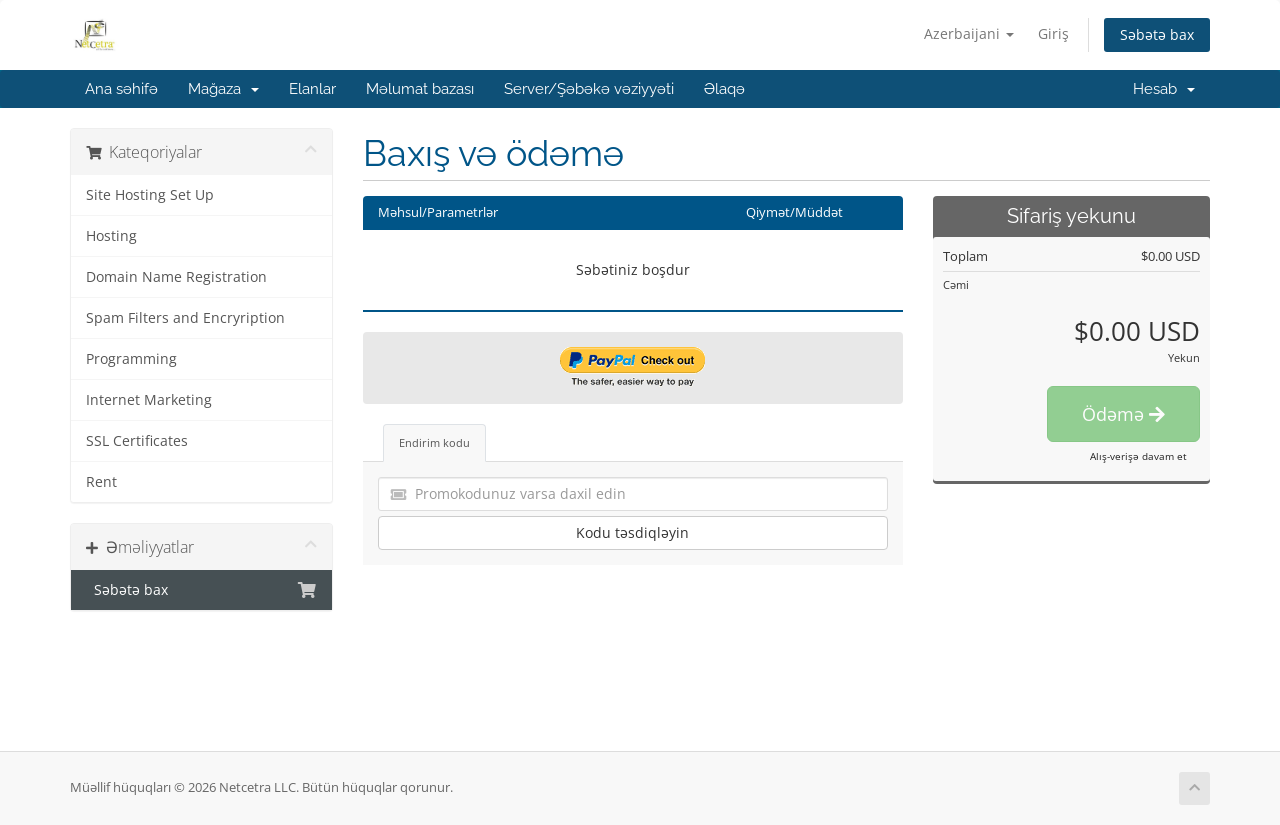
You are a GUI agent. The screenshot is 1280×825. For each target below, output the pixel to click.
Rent (101, 482)
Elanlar (312, 89)
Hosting (111, 236)
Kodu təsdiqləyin (632, 532)
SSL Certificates (137, 441)
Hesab (1164, 89)
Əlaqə (724, 89)
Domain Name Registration (176, 277)
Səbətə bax (1157, 34)
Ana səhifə (121, 89)
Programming (131, 359)
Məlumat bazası (420, 89)
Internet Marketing (149, 400)
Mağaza (223, 89)
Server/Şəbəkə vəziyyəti (589, 89)
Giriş (1053, 33)
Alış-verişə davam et (1138, 456)
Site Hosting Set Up (150, 195)
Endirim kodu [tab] (434, 442)
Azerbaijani (969, 33)
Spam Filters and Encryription (185, 318)
